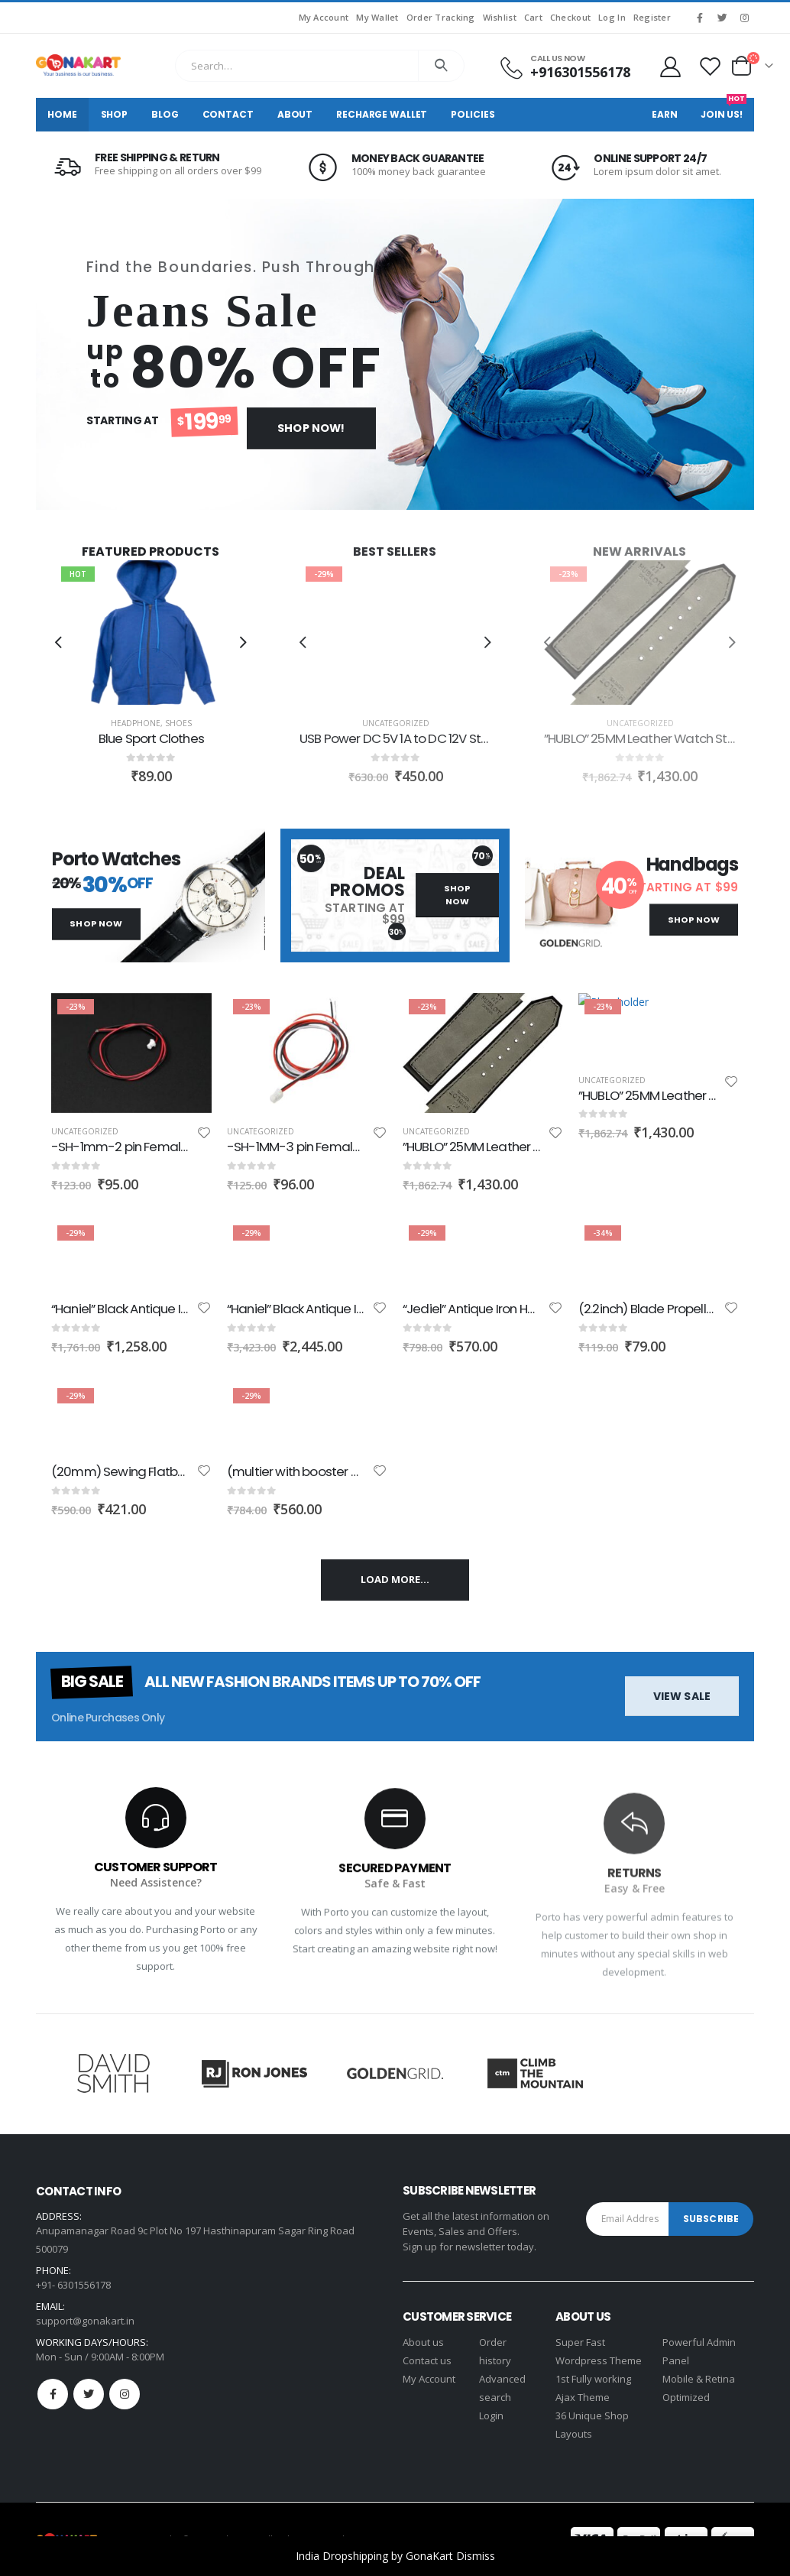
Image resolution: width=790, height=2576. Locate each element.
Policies (472, 114)
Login (491, 2415)
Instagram (124, 2394)
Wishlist (499, 17)
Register (652, 17)
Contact (228, 114)
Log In (612, 17)
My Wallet (377, 17)
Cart (533, 17)
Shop (114, 114)
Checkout (570, 17)
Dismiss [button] (475, 2555)
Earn (665, 114)
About (294, 114)
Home (62, 114)
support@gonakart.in (85, 2321)
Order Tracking (440, 17)
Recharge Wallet (381, 114)
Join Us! (723, 109)
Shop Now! (311, 428)
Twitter (88, 2394)
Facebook (52, 2394)
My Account (324, 17)
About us (423, 2342)
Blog (165, 114)
